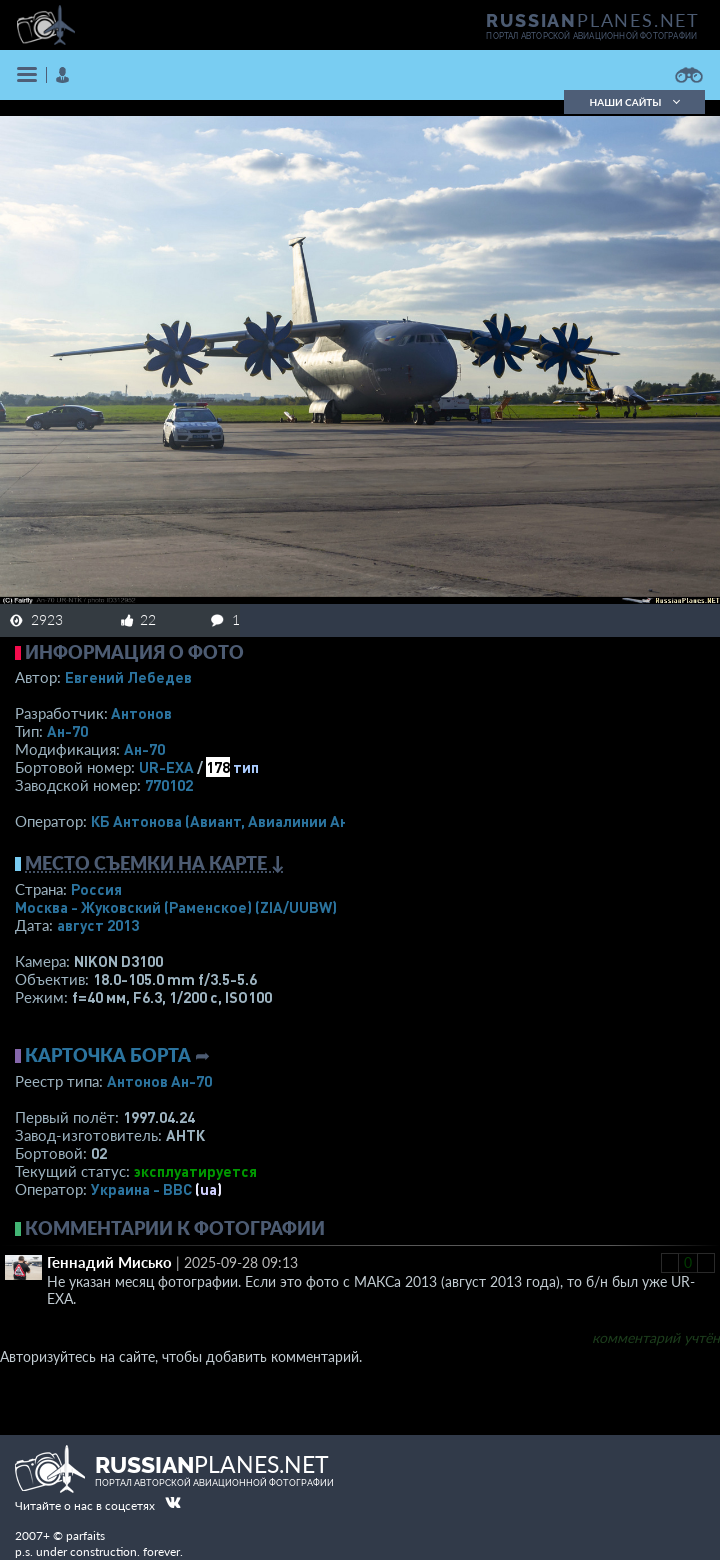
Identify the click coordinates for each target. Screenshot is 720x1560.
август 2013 (98, 925)
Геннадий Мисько (109, 1262)
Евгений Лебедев (128, 677)
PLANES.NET (593, 20)
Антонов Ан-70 (159, 1081)
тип (246, 767)
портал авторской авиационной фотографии (591, 36)
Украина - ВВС (141, 1189)
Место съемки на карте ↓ (155, 863)
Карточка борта (108, 1055)
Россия (96, 889)
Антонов (141, 713)
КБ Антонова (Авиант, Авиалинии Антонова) (247, 821)
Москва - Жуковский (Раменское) (176, 907)
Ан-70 (67, 731)
